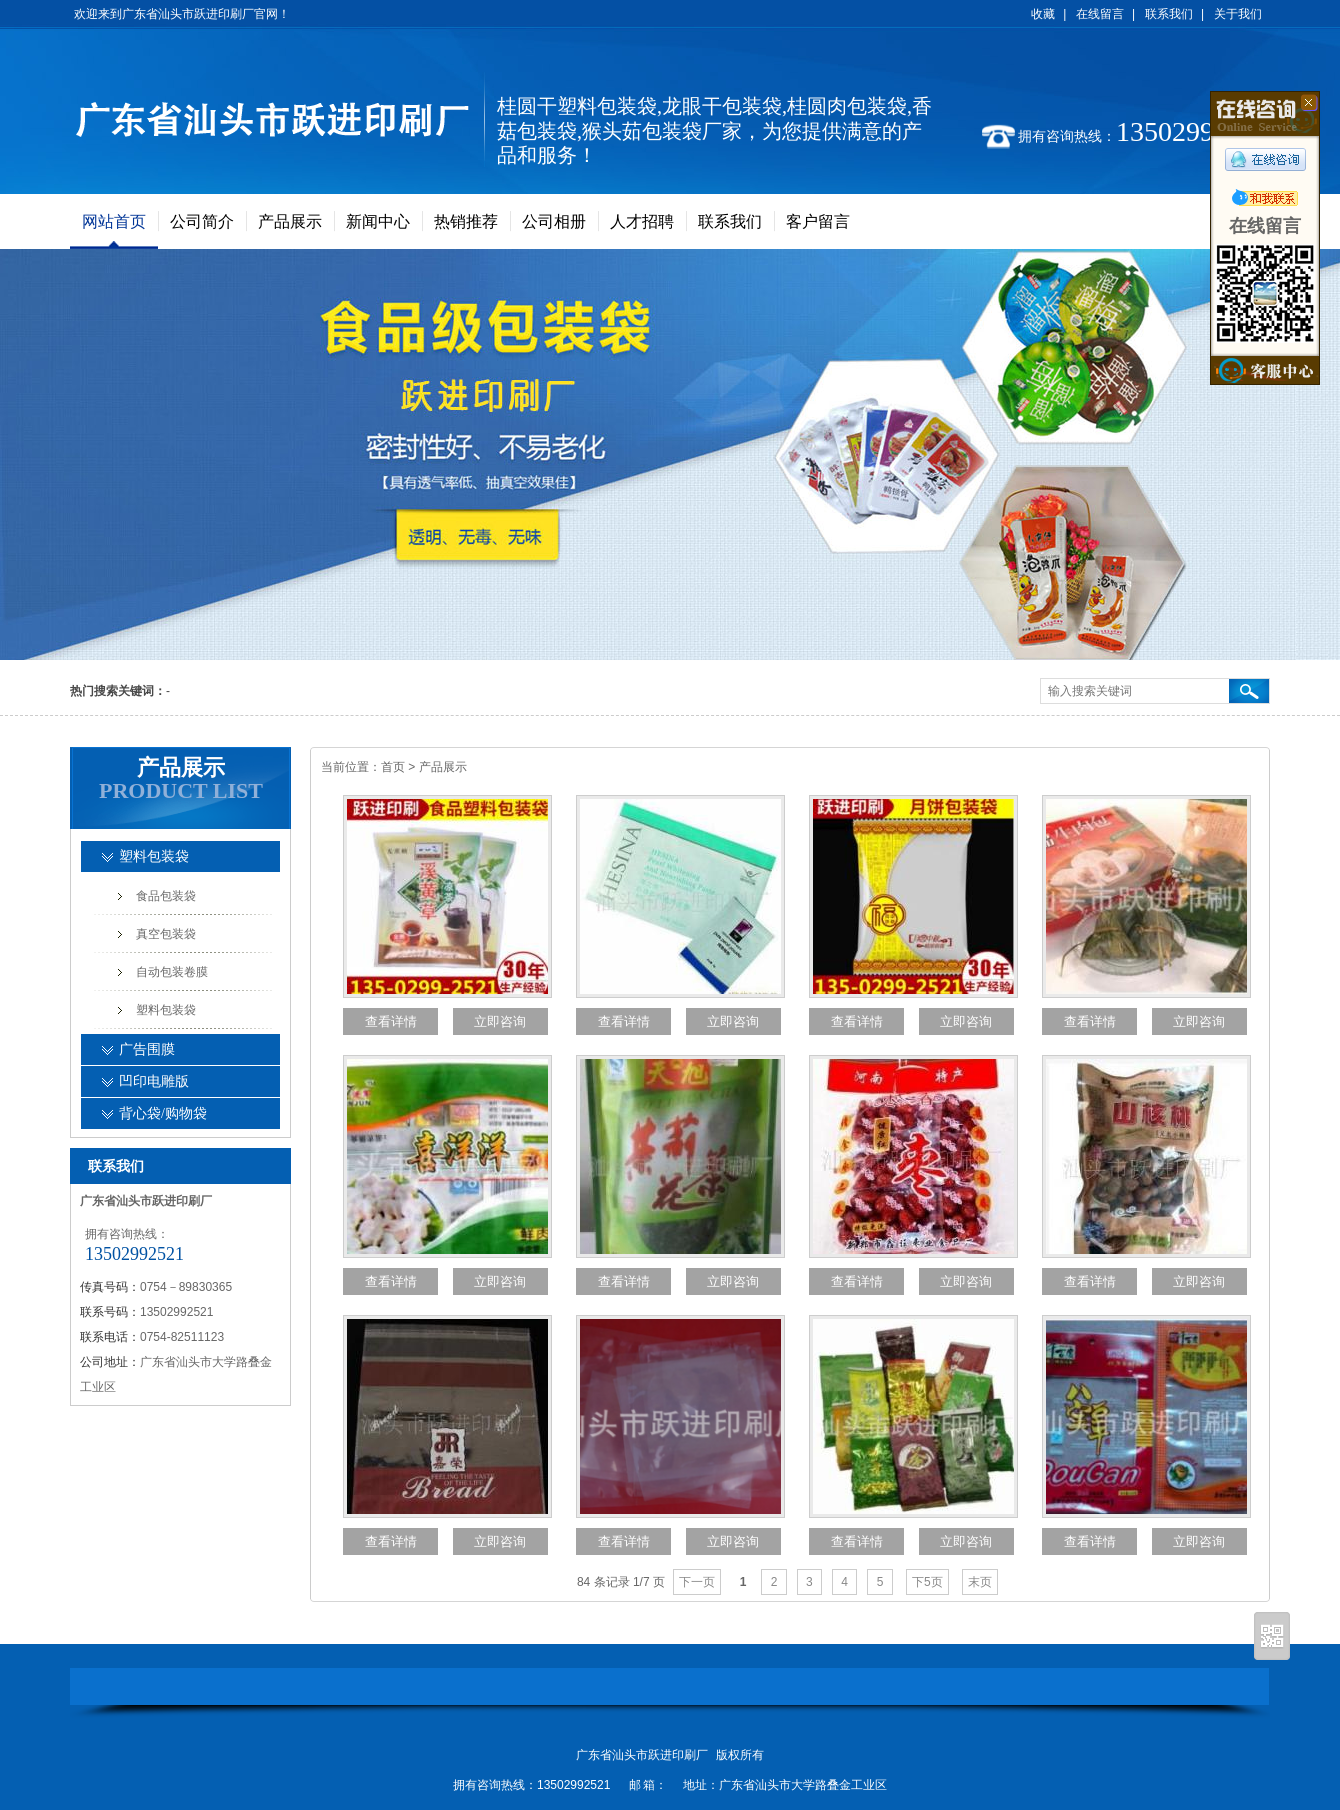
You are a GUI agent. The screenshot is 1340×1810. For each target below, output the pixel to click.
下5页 (927, 1582)
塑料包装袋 (154, 856)
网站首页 (114, 221)
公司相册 (554, 221)
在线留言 (1100, 14)
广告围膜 (147, 1049)
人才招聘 (642, 221)
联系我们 (1169, 14)
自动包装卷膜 (172, 972)
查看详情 (391, 1021)
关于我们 (1238, 14)
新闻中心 (378, 221)
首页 (393, 767)
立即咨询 (500, 1021)
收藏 (1043, 14)
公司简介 (202, 221)
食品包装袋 (166, 896)
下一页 (697, 1582)
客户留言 (818, 221)
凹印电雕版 (154, 1081)
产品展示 (290, 221)
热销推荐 (466, 221)
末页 (980, 1582)
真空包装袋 (166, 934)
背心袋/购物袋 (163, 1113)
